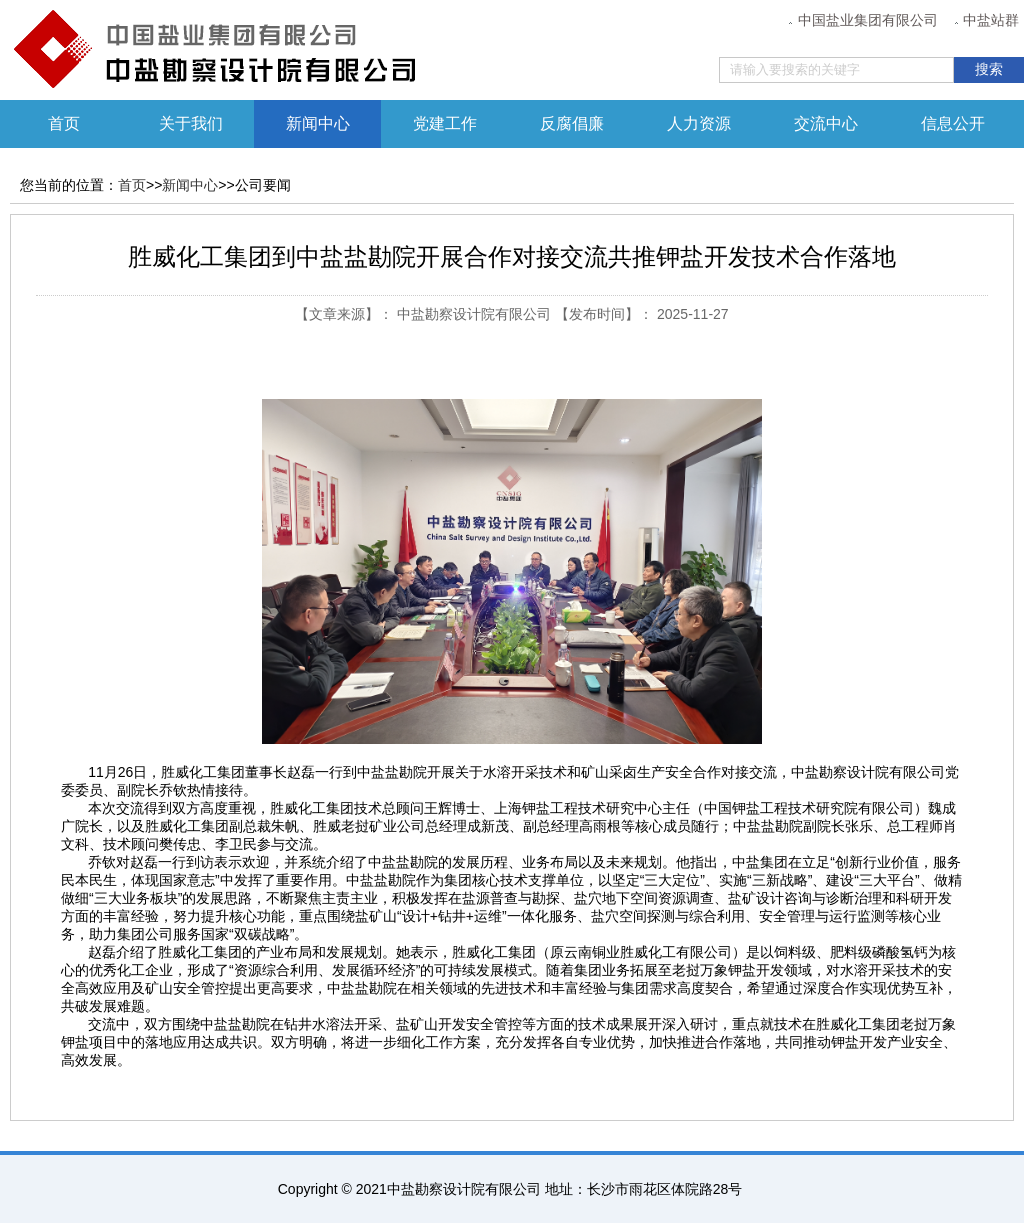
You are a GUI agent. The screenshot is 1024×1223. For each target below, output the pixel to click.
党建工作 (445, 123)
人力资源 (699, 123)
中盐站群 (991, 20)
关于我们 (191, 123)
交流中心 (826, 123)
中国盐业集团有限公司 (868, 20)
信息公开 (953, 123)
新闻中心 (318, 123)
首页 (64, 123)
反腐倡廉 (572, 123)
